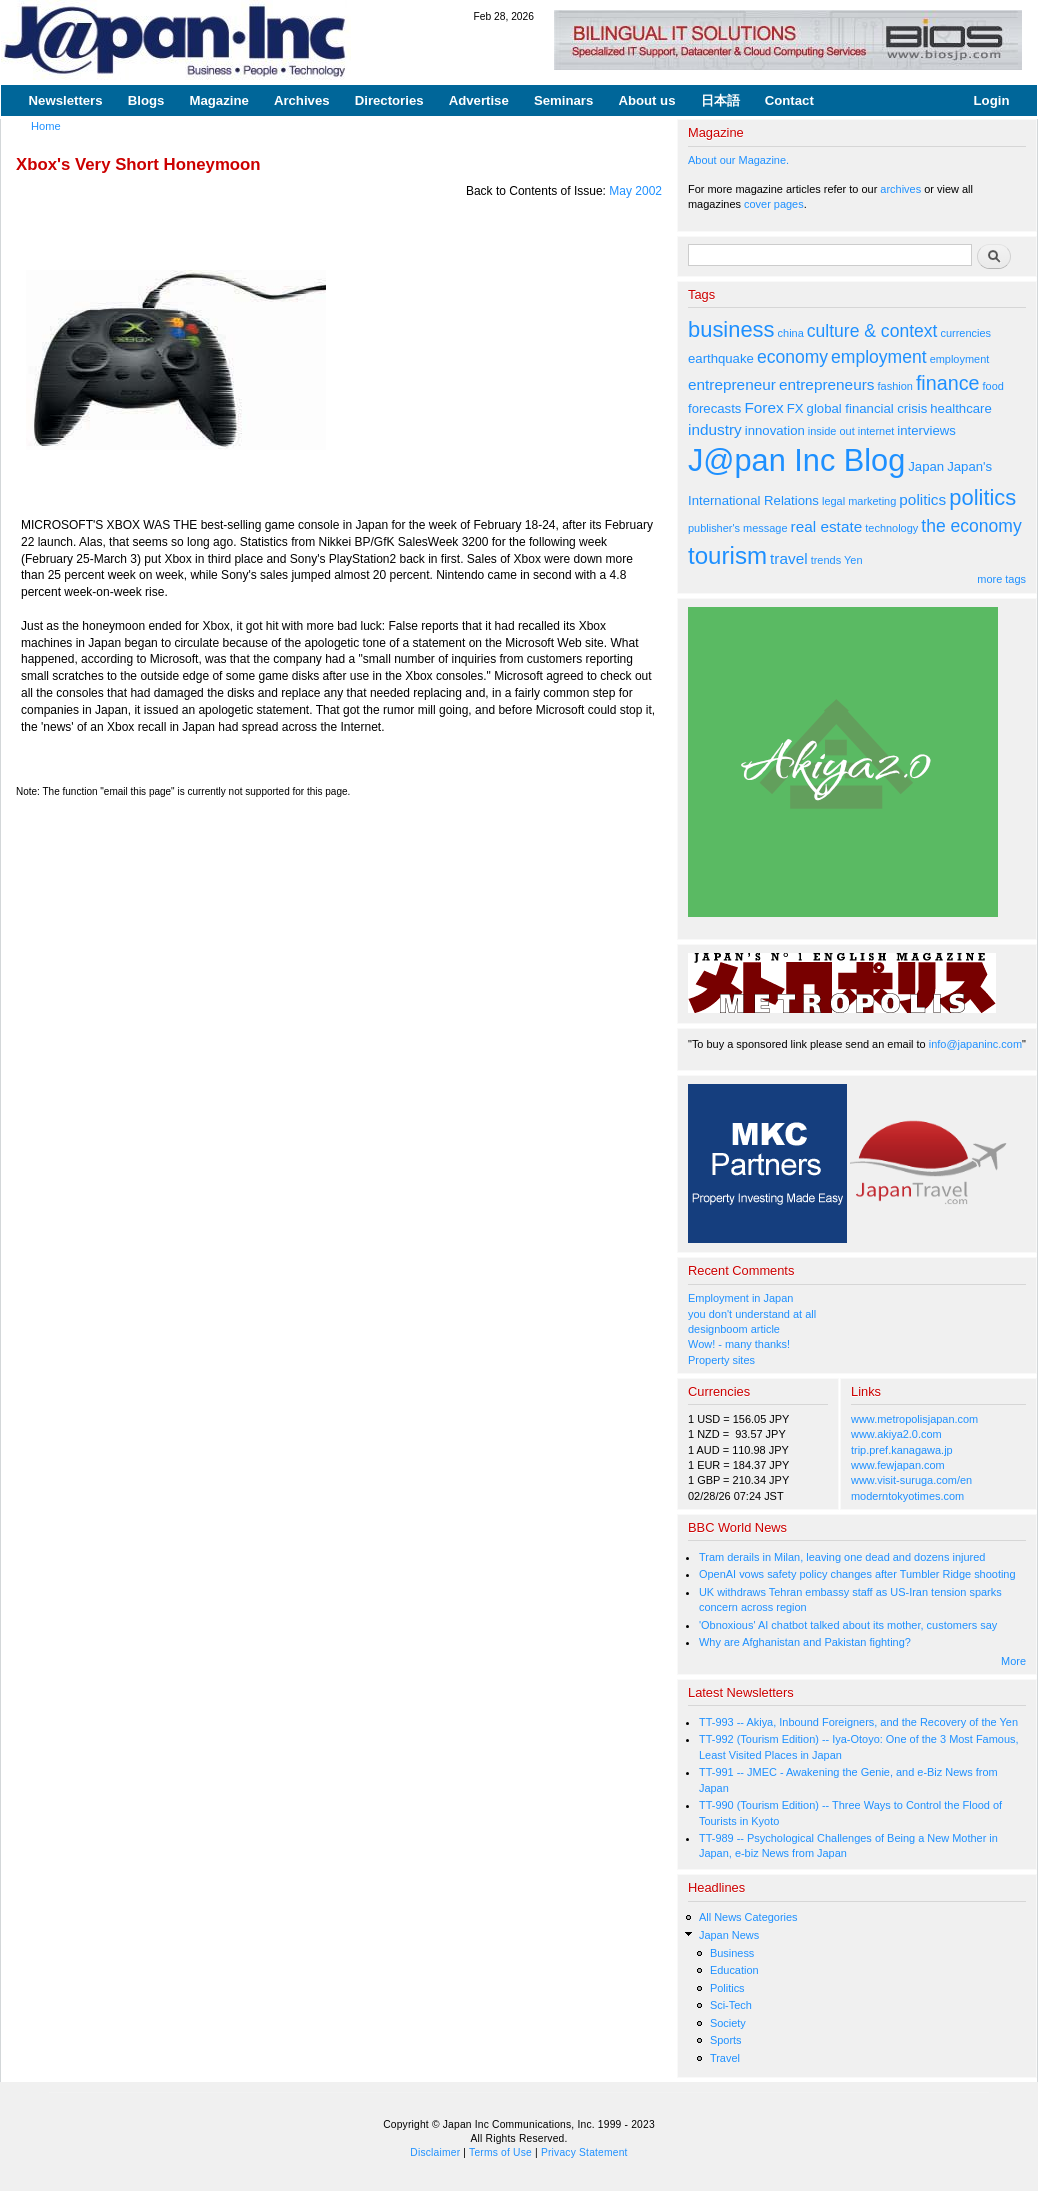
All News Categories (748, 1917)
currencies (965, 333)
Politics (727, 1988)
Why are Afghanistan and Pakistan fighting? (805, 1642)
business (731, 329)
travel (789, 558)
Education (734, 1970)
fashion (895, 386)
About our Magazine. (738, 160)
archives (900, 189)
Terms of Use (500, 2152)
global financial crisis (867, 408)
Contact (789, 100)
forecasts (714, 408)
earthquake (721, 358)
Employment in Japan (740, 1298)
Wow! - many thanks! (739, 1344)
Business (732, 1953)
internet (876, 431)
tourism (727, 555)
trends (826, 560)
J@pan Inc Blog (796, 460)
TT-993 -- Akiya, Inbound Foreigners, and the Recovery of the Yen (858, 1722)
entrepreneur (732, 384)
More (1013, 1661)
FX (795, 408)
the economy (971, 526)
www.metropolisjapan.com (914, 1419)
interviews (926, 430)
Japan (926, 466)
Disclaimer (435, 2152)
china (791, 333)
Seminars (563, 100)
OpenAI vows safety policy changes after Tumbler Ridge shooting (857, 1574)
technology (891, 528)
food (993, 386)
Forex (763, 407)
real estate (827, 526)
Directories (389, 100)
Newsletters (66, 100)
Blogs (146, 100)
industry (715, 429)
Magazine (218, 100)
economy (792, 357)
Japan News (729, 1935)
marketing (872, 501)
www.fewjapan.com (898, 1465)
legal (833, 501)
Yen (853, 560)
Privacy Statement (584, 2152)
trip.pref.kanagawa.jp (902, 1450)
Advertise (479, 100)
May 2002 (635, 191)
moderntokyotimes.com (907, 1496)
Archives (302, 100)
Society (728, 2023)
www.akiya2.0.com (896, 1434)
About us (646, 100)
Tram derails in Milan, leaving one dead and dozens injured (842, 1557)
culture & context (872, 331)
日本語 (720, 100)
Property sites (721, 1360)
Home (46, 126)
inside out (831, 431)
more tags (1001, 579)
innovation (775, 430)
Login (992, 100)
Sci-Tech (731, 2005)
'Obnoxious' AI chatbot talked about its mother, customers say (848, 1625)
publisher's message (738, 528)
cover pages (774, 204)
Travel (725, 2058)
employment (879, 357)
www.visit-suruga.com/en (911, 1480)
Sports (726, 2040)
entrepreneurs (827, 384)
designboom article (734, 1329)
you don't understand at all (752, 1314)
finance (948, 383)
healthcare (960, 408)
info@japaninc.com (975, 1044)
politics (922, 499)
